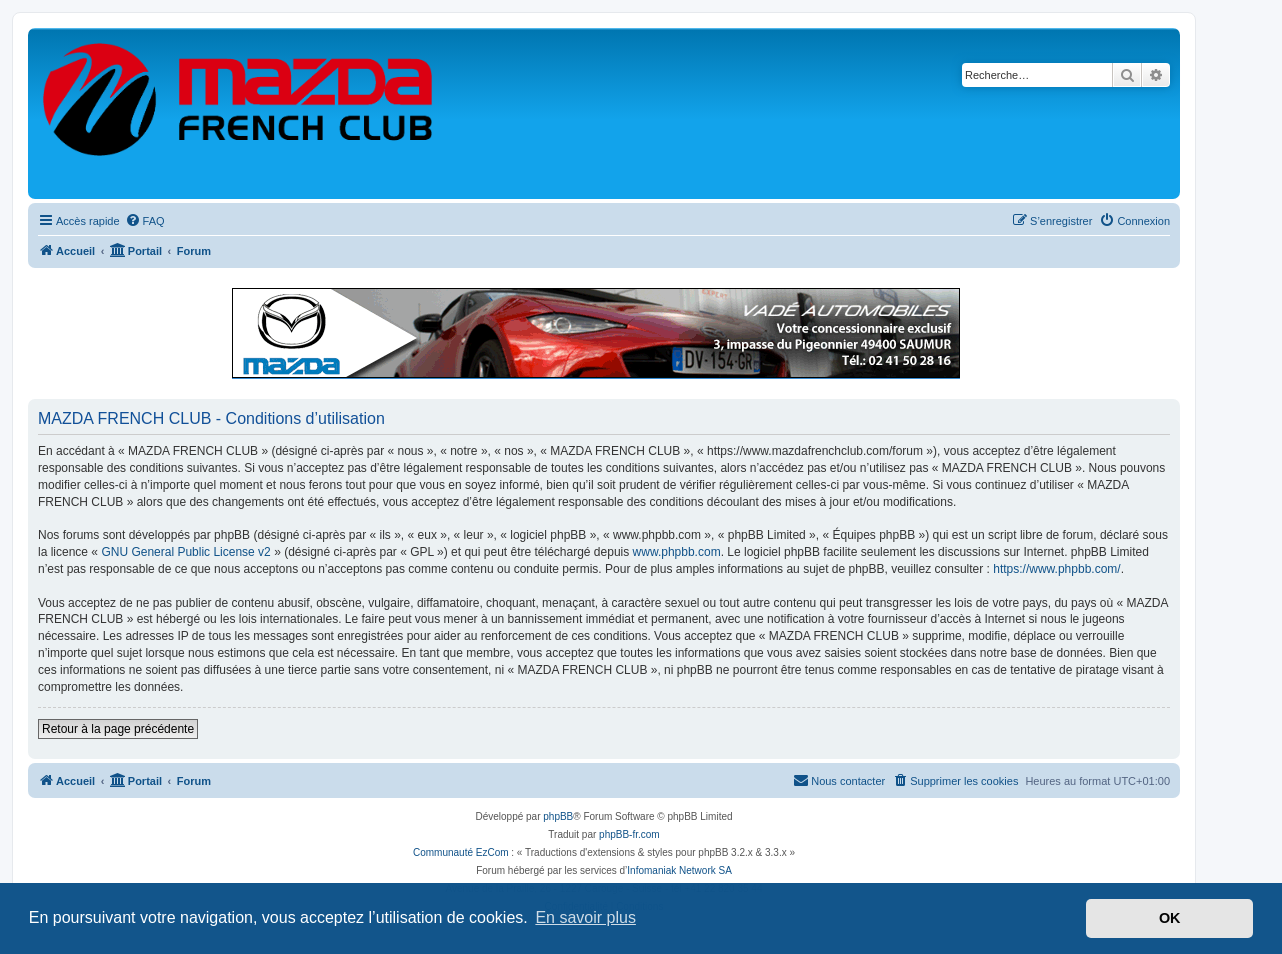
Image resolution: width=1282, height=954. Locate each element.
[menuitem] (145, 221)
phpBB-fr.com (629, 834)
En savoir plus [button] (585, 917)
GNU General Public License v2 (185, 552)
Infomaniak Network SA (679, 870)
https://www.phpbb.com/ (1056, 569)
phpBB (558, 816)
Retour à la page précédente (118, 729)
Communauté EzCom (461, 852)
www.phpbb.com (677, 552)
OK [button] (1170, 918)
